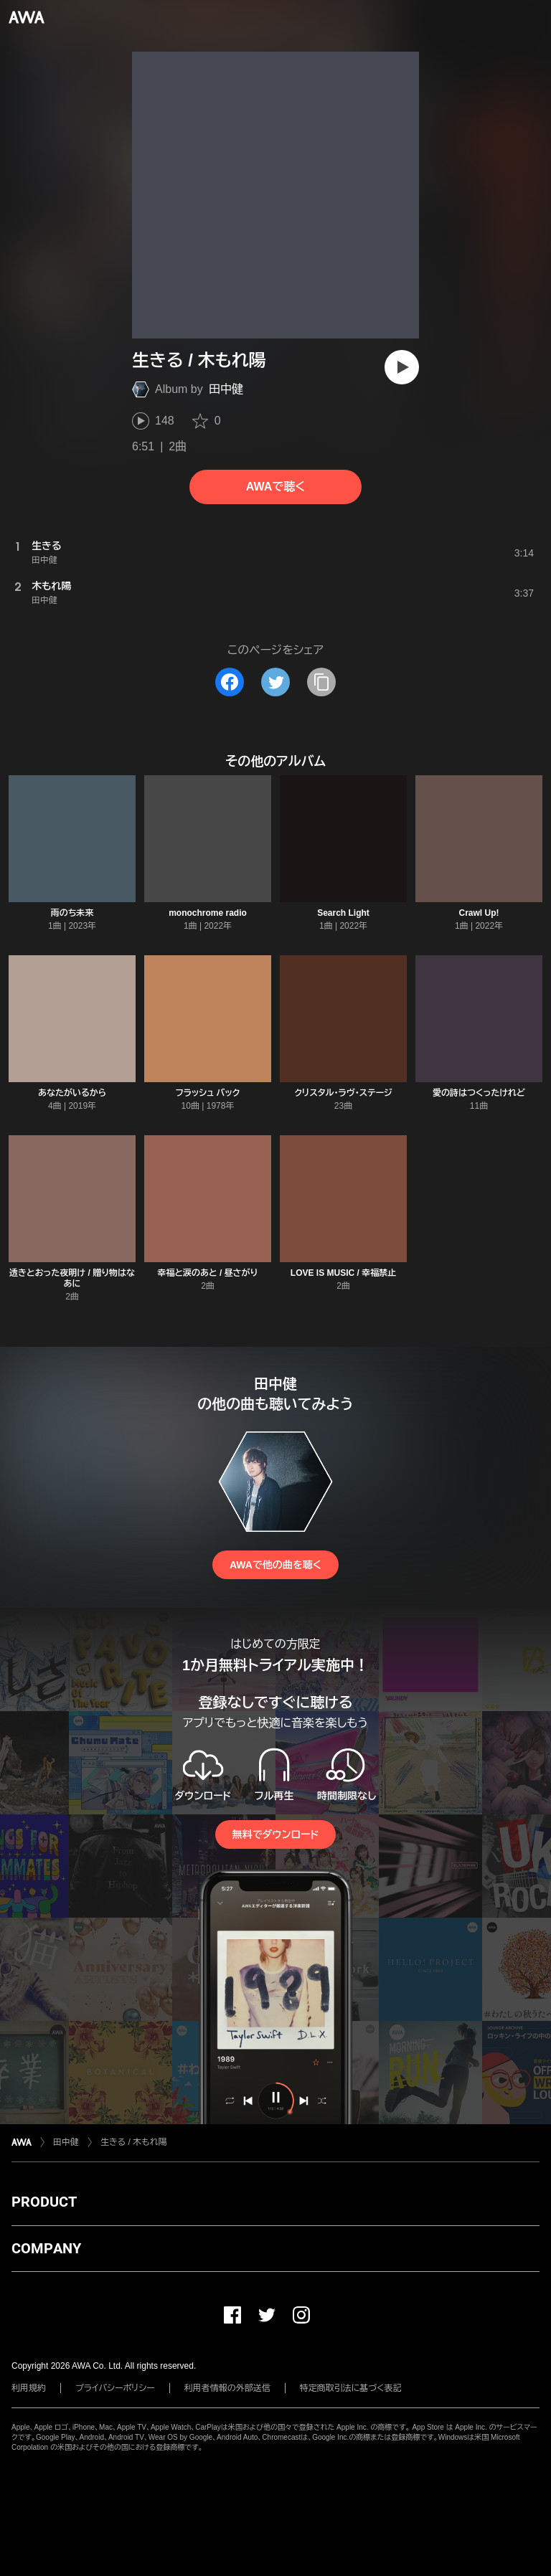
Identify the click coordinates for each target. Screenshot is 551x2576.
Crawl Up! (478, 913)
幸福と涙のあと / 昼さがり (208, 1273)
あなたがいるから (72, 1093)
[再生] (402, 367)
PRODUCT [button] (44, 2201)
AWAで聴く (275, 486)
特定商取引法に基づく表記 (351, 2388)
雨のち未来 (72, 913)
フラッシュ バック (208, 1093)
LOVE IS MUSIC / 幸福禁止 (343, 1273)
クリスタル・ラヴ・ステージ (343, 1093)
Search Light (343, 913)
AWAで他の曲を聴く (275, 1565)
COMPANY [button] (46, 2248)
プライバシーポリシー (115, 2388)
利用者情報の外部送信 (227, 2388)
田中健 (226, 389)
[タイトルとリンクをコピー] (321, 682)
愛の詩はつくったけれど (479, 1093)
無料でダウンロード (275, 1834)
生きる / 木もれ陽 (133, 2142)
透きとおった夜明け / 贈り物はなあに (72, 1278)
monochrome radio (208, 913)
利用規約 (28, 2388)
